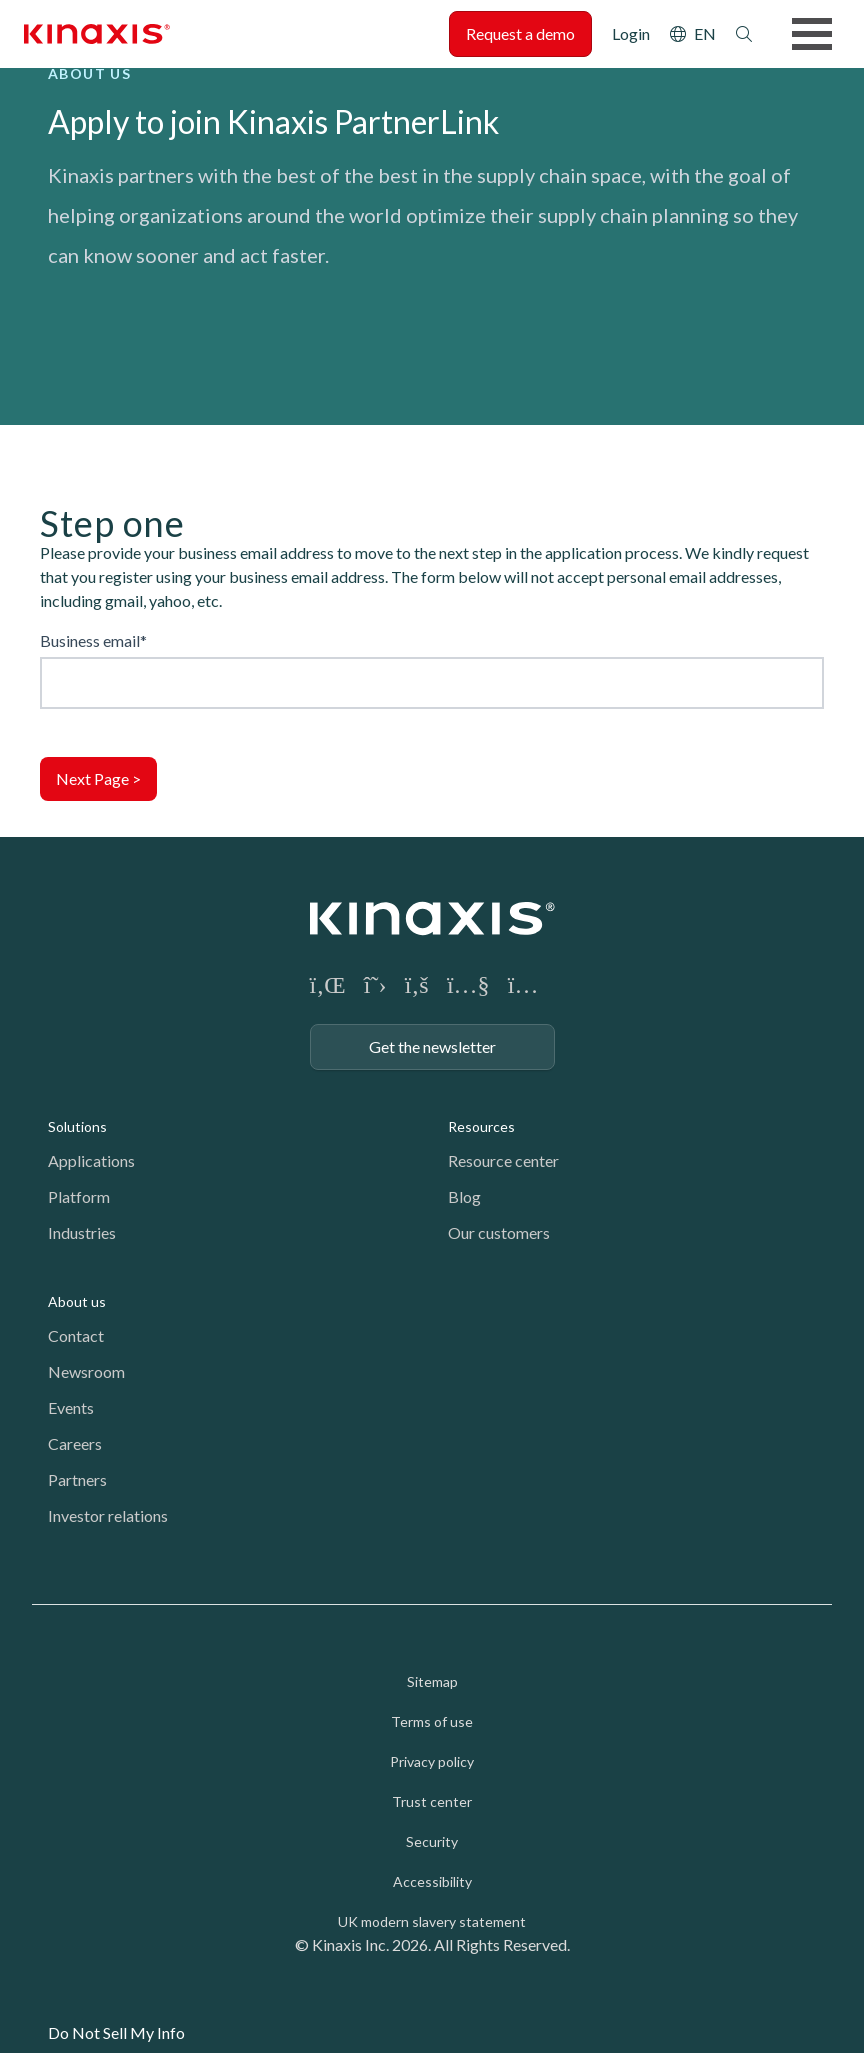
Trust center (432, 1801)
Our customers (499, 1232)
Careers (75, 1443)
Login (631, 33)
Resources (481, 1126)
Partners (77, 1479)
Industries (82, 1232)
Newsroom (86, 1371)
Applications (91, 1160)
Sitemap (432, 1681)
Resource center (503, 1160)
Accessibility (432, 1881)
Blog (464, 1196)
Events (71, 1407)
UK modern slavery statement (432, 1921)
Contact (76, 1335)
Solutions (77, 1126)
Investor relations (108, 1515)
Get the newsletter (432, 1046)
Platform (79, 1196)
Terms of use (432, 1721)
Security (432, 1841)
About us (77, 1301)
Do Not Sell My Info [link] (116, 2032)
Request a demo (520, 33)
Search (744, 34)
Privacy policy (432, 1761)
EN (705, 33)
